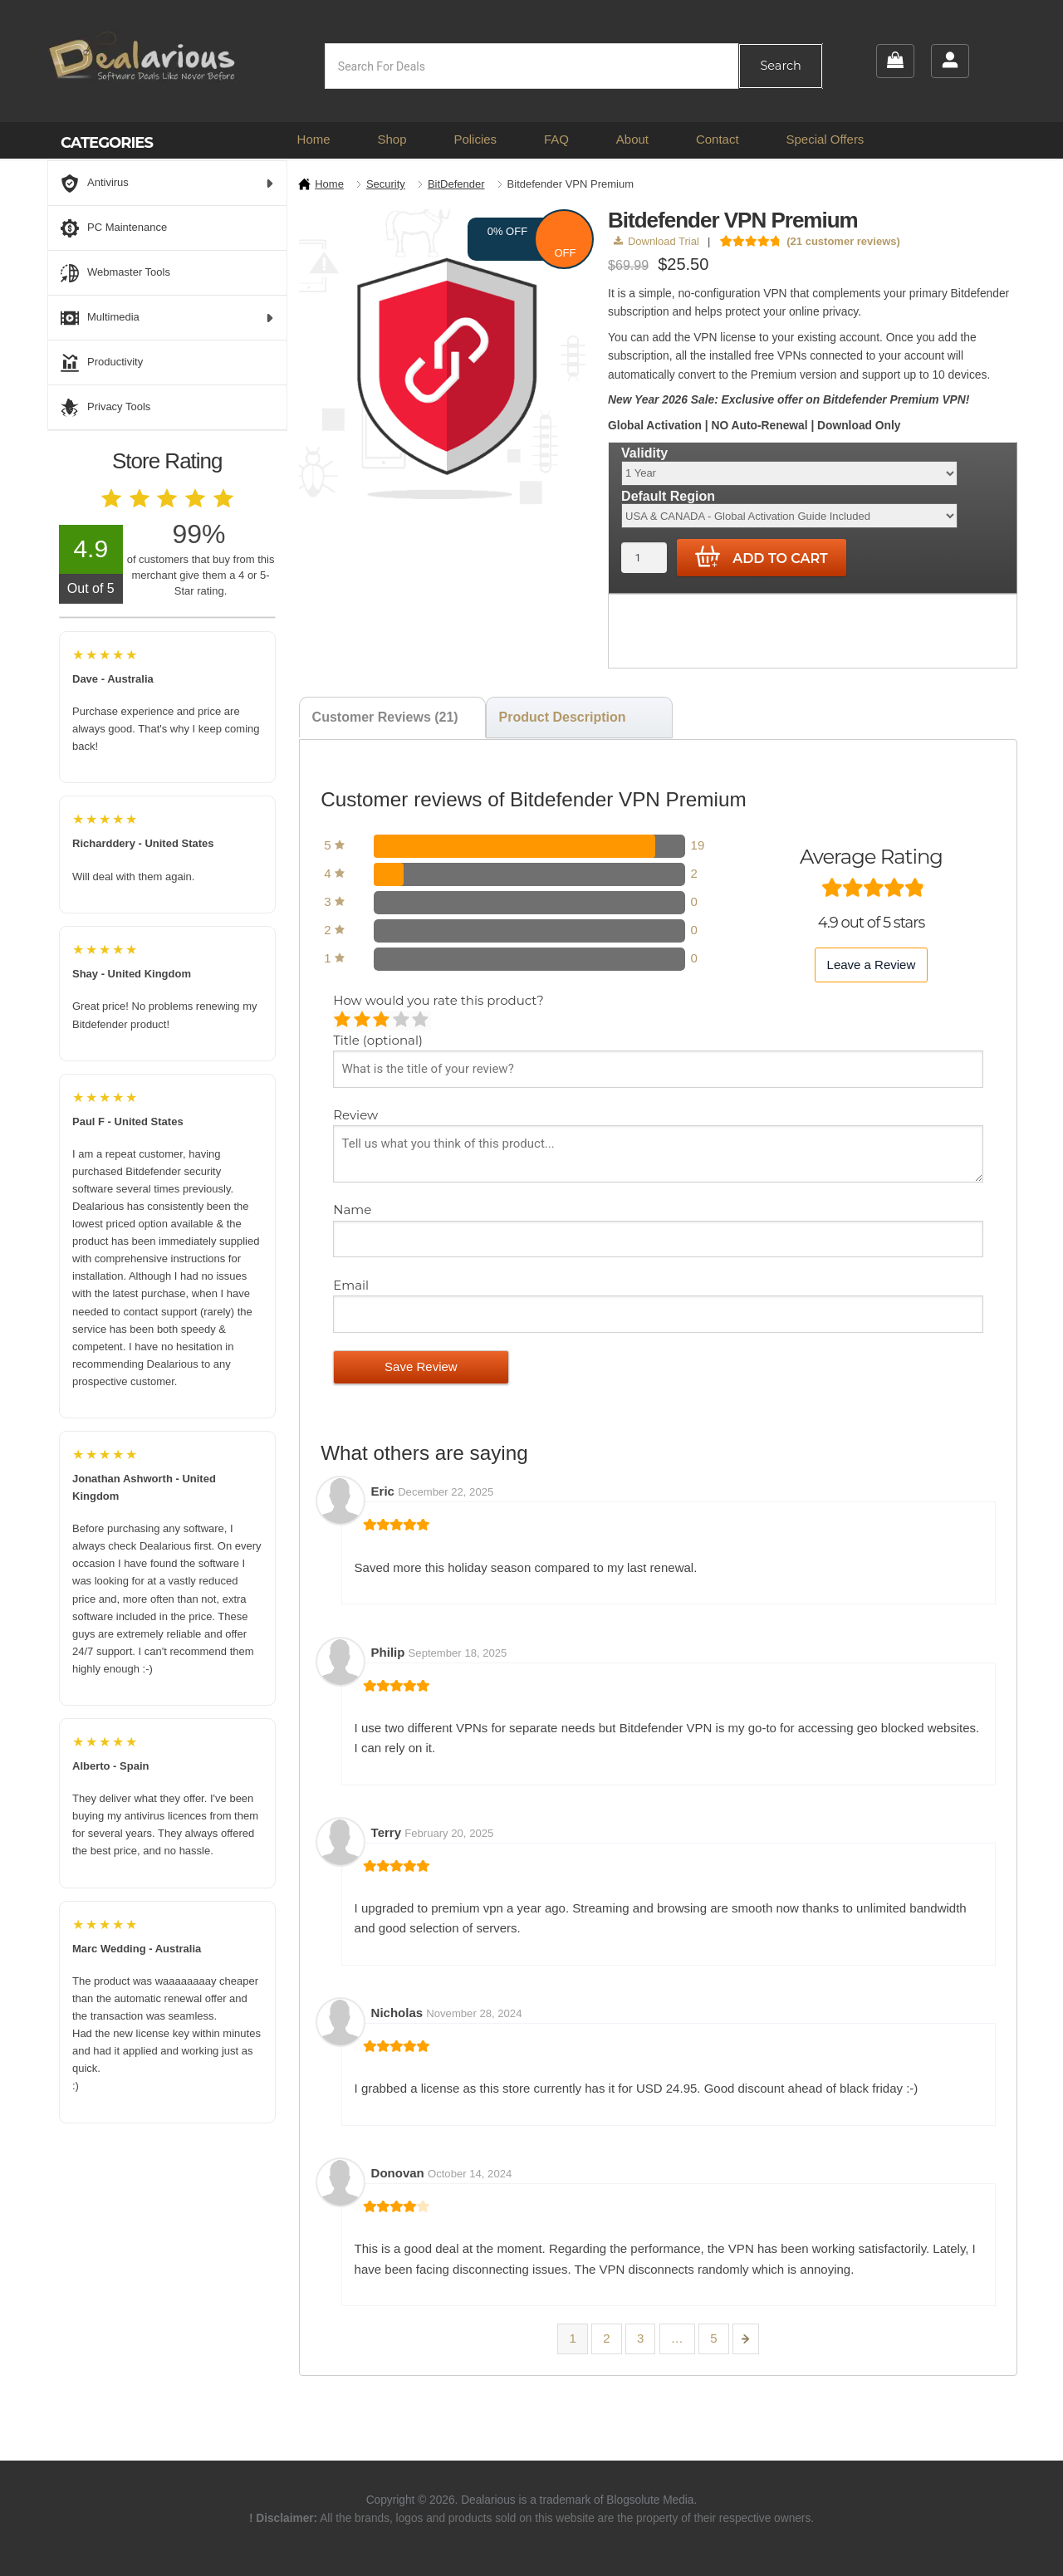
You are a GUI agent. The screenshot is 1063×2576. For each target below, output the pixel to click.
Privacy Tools (105, 408)
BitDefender (456, 184)
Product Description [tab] (562, 717)
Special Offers (825, 139)
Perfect (421, 1021)
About (632, 139)
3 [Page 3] (640, 2338)
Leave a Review (871, 964)
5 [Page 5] (713, 2338)
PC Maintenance (114, 228)
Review (357, 1115)
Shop (391, 139)
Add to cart (761, 557)
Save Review (421, 1366)
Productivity (102, 363)
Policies (475, 139)
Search (780, 65)
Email (352, 1285)
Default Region (668, 496)
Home (314, 139)
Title (378, 1040)
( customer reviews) (843, 241)
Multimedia (167, 318)
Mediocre (363, 1021)
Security (385, 184)
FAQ (556, 139)
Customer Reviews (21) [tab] (385, 717)
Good (402, 1021)
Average (382, 1021)
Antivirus (167, 183)
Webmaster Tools (115, 273)
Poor (343, 1021)
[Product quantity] (644, 557)
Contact (717, 139)
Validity (644, 453)
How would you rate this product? (438, 1000)
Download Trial (656, 241)
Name (354, 1209)
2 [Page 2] (606, 2338)
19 (698, 845)
